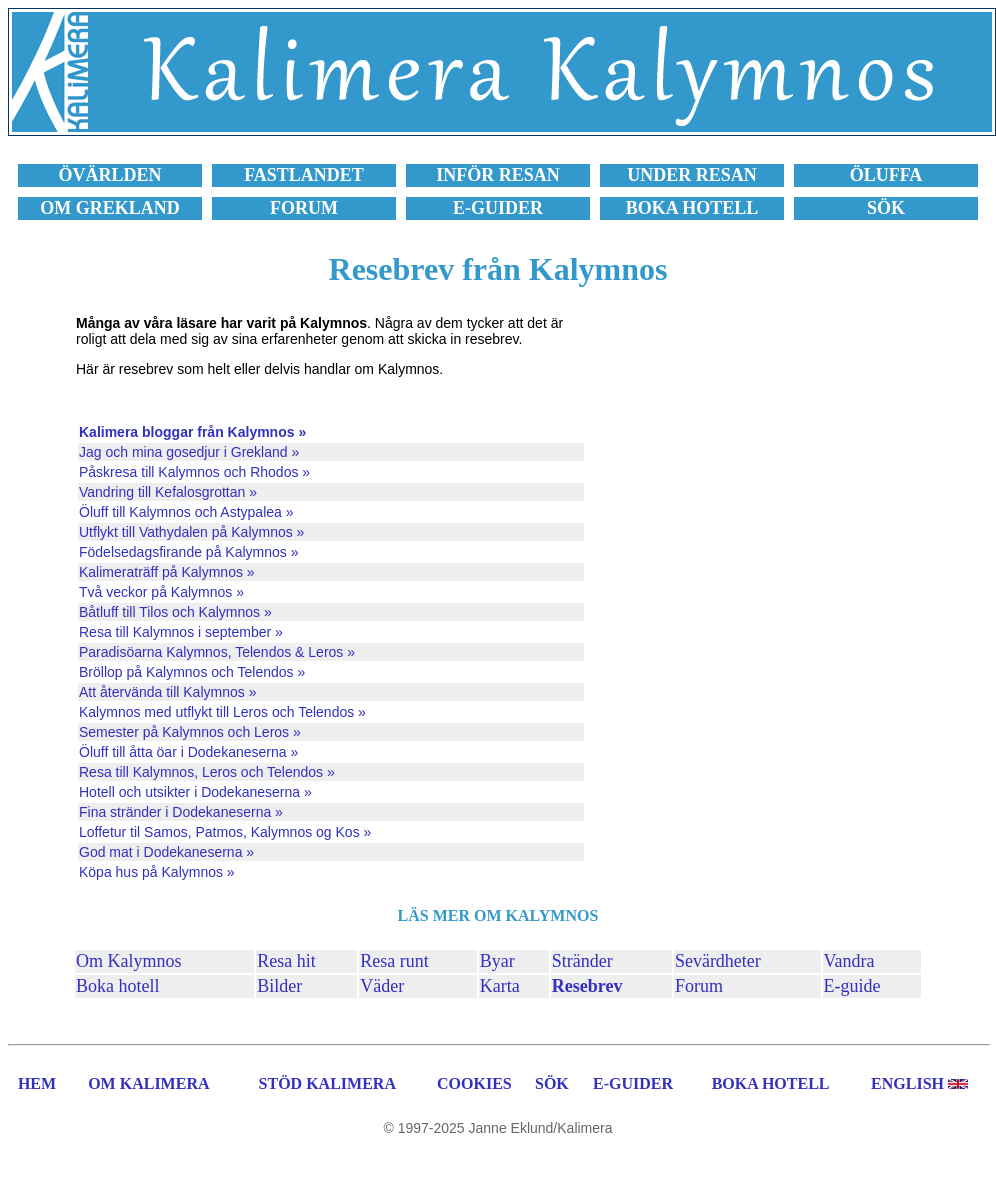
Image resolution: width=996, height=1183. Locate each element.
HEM (37, 1083)
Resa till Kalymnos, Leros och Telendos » (207, 772)
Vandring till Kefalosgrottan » (168, 492)
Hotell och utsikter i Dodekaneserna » (195, 792)
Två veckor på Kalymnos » (161, 592)
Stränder (582, 961)
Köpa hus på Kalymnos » (157, 872)
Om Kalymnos (129, 961)
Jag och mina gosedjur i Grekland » (189, 452)
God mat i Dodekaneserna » (166, 852)
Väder (382, 986)
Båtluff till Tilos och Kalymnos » (175, 612)
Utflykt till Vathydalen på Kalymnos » (191, 532)
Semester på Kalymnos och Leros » (190, 732)
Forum (699, 986)
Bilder (279, 986)
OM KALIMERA (148, 1083)
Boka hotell (118, 986)
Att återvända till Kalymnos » (167, 692)
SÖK (552, 1083)
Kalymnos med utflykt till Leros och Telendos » (222, 712)
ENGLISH (907, 1083)
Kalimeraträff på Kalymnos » (167, 572)
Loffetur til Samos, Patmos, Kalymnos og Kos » (225, 832)
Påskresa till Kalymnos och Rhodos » (194, 472)
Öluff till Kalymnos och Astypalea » (186, 512)
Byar (497, 961)
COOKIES (474, 1083)
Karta (500, 986)
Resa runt (394, 961)
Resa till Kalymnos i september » (181, 632)
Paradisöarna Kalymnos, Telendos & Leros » (217, 652)
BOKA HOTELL (771, 1083)
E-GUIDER (633, 1083)
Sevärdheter (718, 961)
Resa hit (286, 961)
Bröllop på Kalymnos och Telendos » (192, 672)
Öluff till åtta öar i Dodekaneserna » (188, 752)
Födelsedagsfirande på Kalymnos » (188, 552)
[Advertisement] (760, 599)
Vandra (849, 961)
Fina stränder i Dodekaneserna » (181, 812)
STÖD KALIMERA (327, 1083)
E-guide (852, 986)
